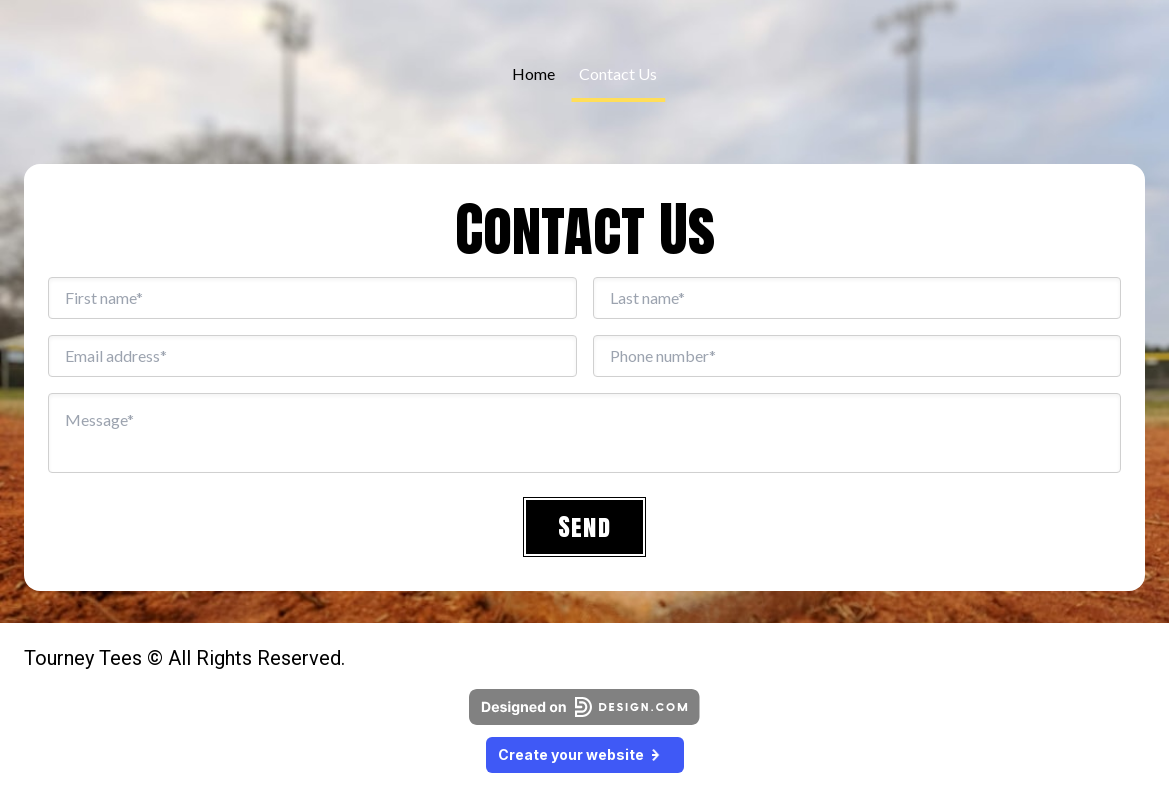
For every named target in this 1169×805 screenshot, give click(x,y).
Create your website (585, 754)
